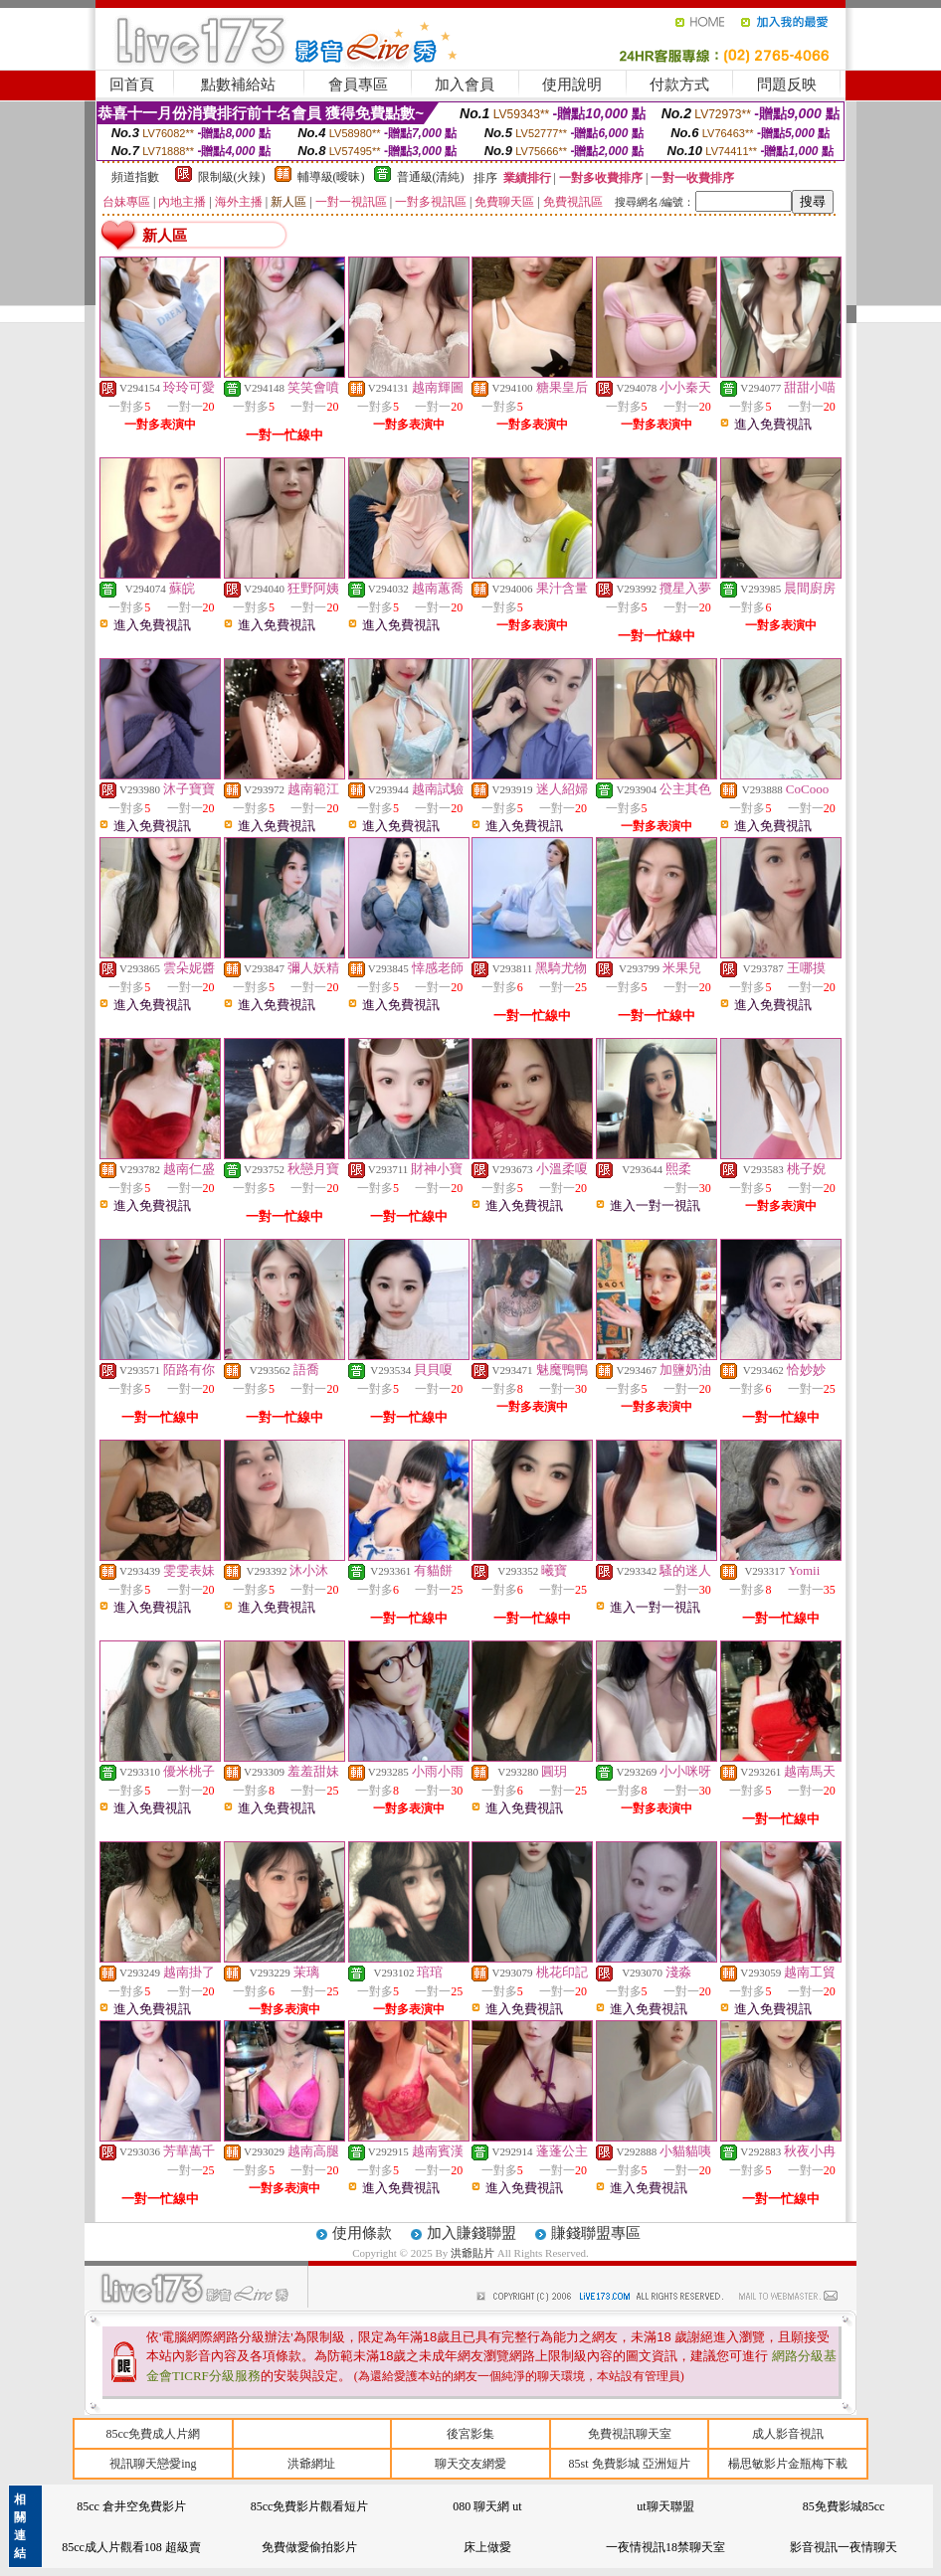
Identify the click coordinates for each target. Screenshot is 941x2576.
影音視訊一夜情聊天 (843, 2547)
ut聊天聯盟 (665, 2506)
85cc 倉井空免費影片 (131, 2506)
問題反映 (787, 84)
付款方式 (679, 84)
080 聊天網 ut (487, 2506)
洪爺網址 (311, 2464)
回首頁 (131, 84)
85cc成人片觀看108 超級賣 (131, 2547)
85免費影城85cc (844, 2506)
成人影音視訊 (788, 2434)
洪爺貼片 (474, 2253)
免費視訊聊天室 (629, 2434)
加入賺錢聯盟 (471, 2233)
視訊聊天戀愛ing (152, 2464)
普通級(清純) (431, 177)
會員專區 (358, 84)
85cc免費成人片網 (152, 2434)
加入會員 (464, 84)
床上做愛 (487, 2547)
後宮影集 (470, 2434)
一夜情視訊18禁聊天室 (665, 2547)
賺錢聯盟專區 (596, 2233)
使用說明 (572, 84)
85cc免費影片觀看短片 (310, 2506)
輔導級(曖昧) (331, 177)
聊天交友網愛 (470, 2464)
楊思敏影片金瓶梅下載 (787, 2464)
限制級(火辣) (232, 177)
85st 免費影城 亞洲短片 (629, 2464)
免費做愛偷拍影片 (309, 2547)
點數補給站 (238, 84)
